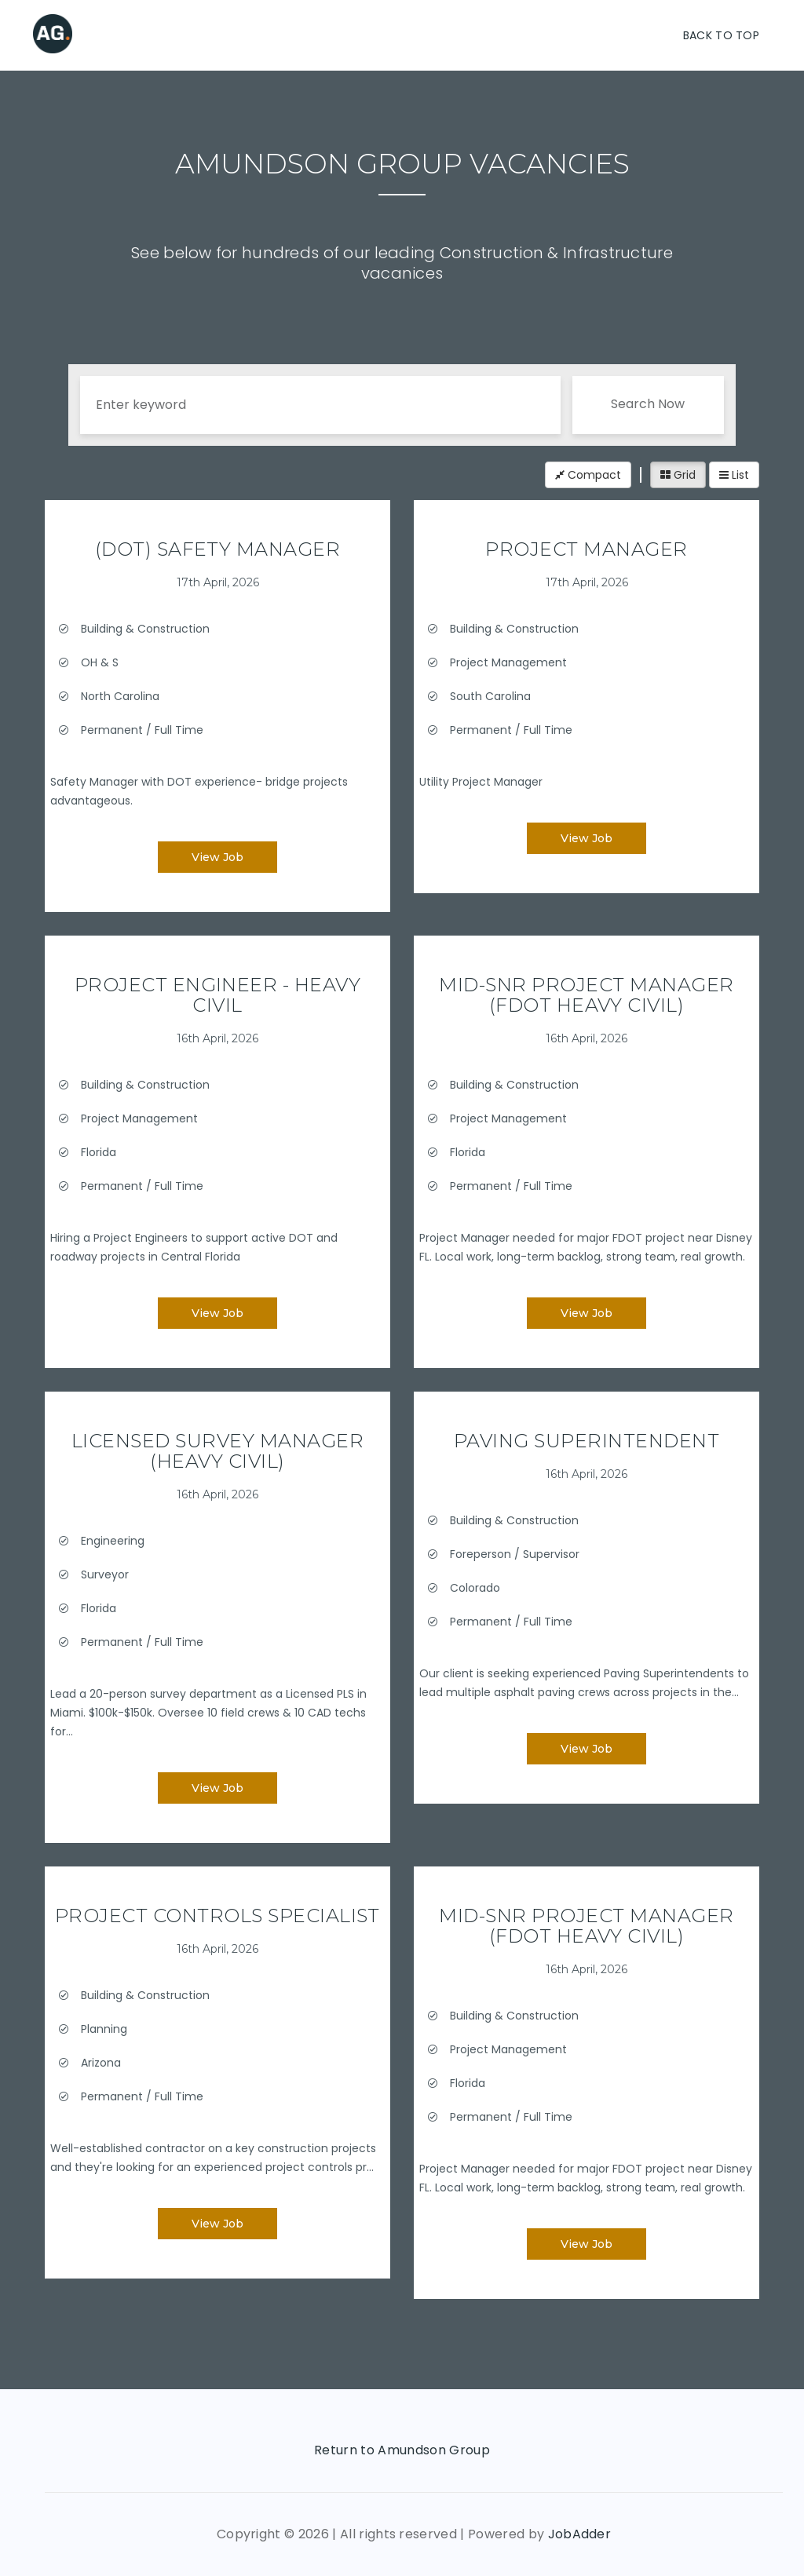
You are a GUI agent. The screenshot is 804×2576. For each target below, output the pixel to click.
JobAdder (580, 2534)
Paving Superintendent (586, 1440)
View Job (217, 857)
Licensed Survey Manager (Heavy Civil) (217, 1450)
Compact (588, 475)
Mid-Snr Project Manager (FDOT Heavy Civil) (586, 994)
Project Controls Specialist (217, 1915)
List (734, 475)
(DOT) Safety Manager (218, 549)
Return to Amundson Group (402, 2450)
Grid (678, 475)
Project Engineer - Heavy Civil (218, 994)
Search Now (648, 404)
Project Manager (586, 549)
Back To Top (721, 35)
